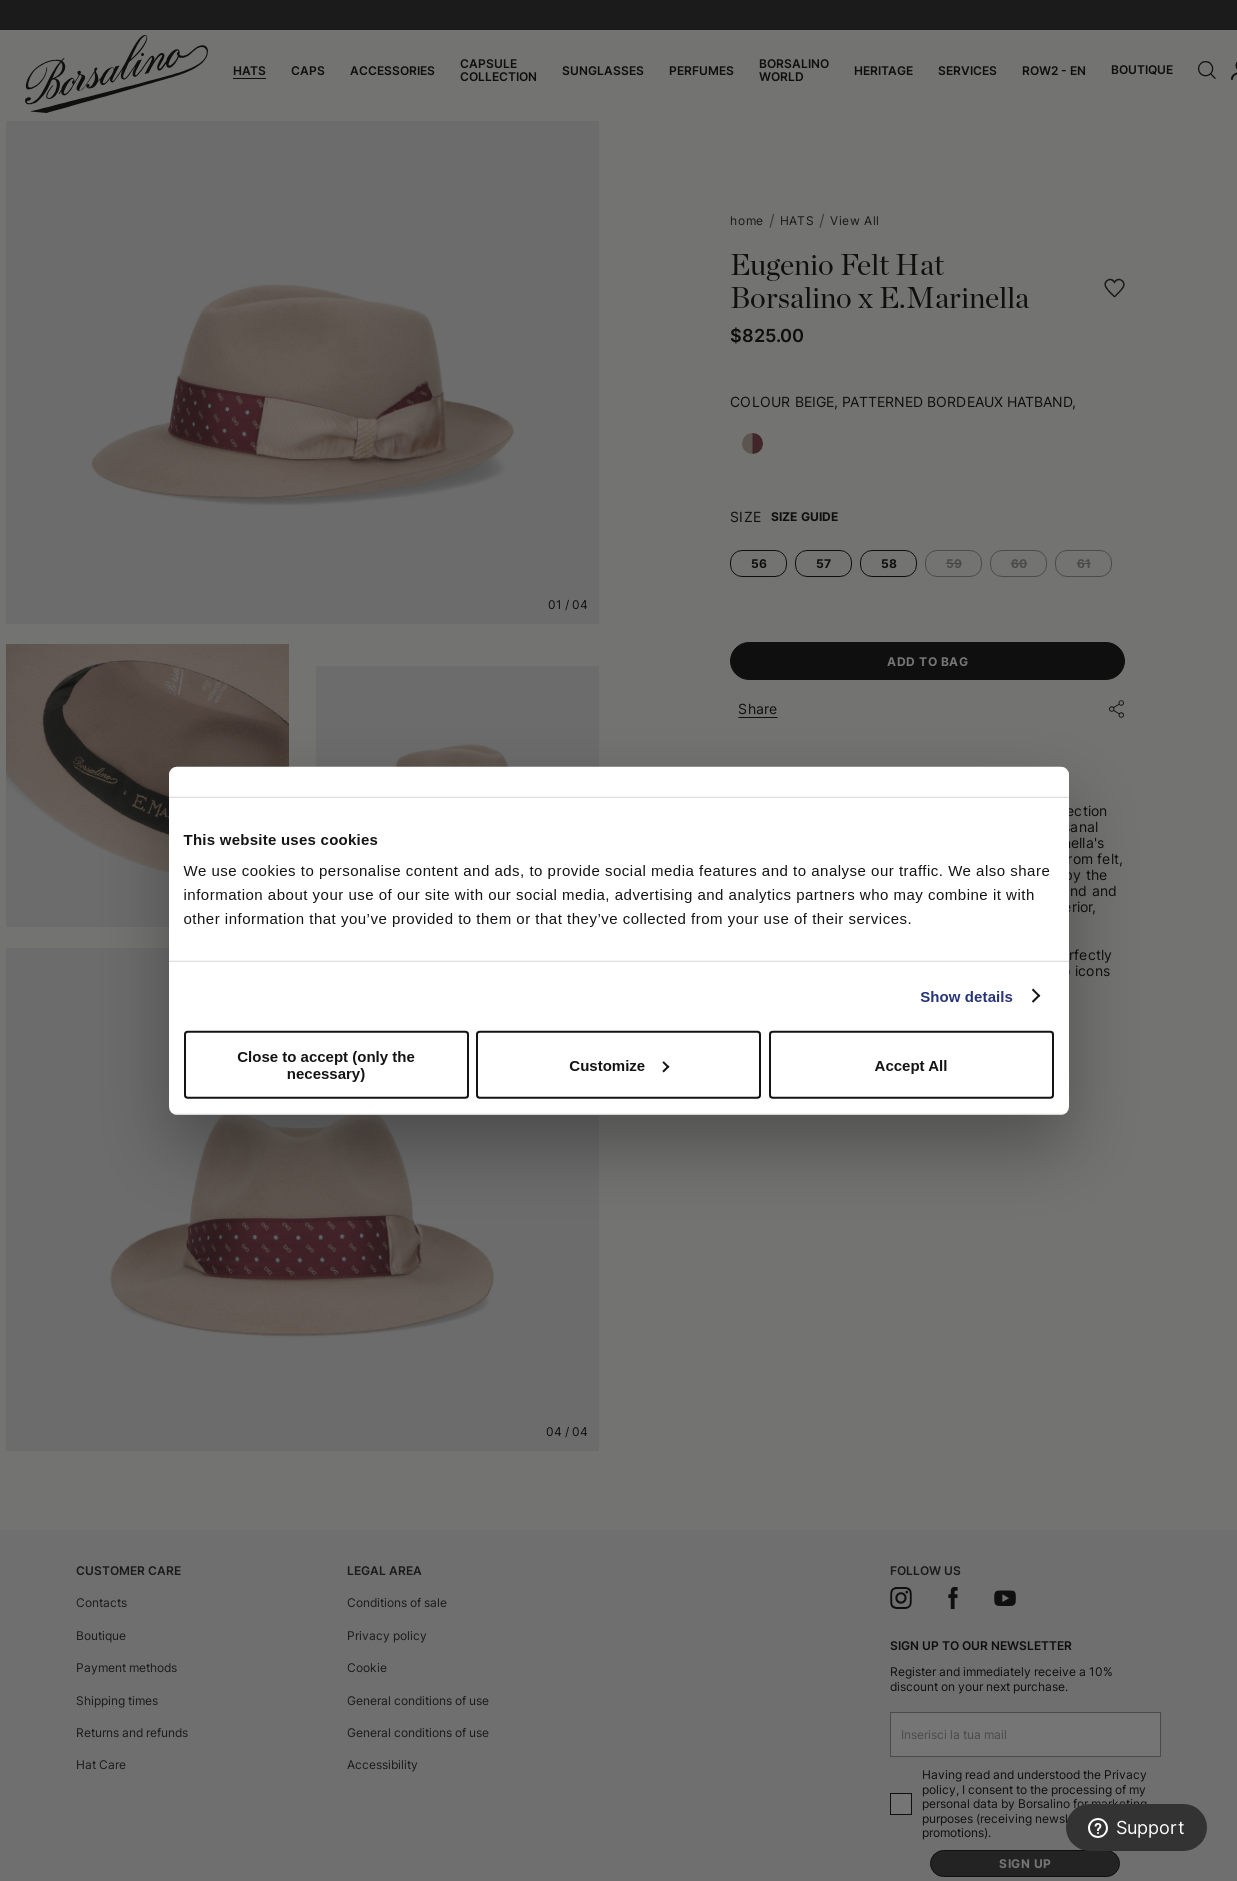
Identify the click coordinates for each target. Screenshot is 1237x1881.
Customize (619, 1064)
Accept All (911, 1064)
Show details (966, 995)
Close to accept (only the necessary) (326, 1065)
